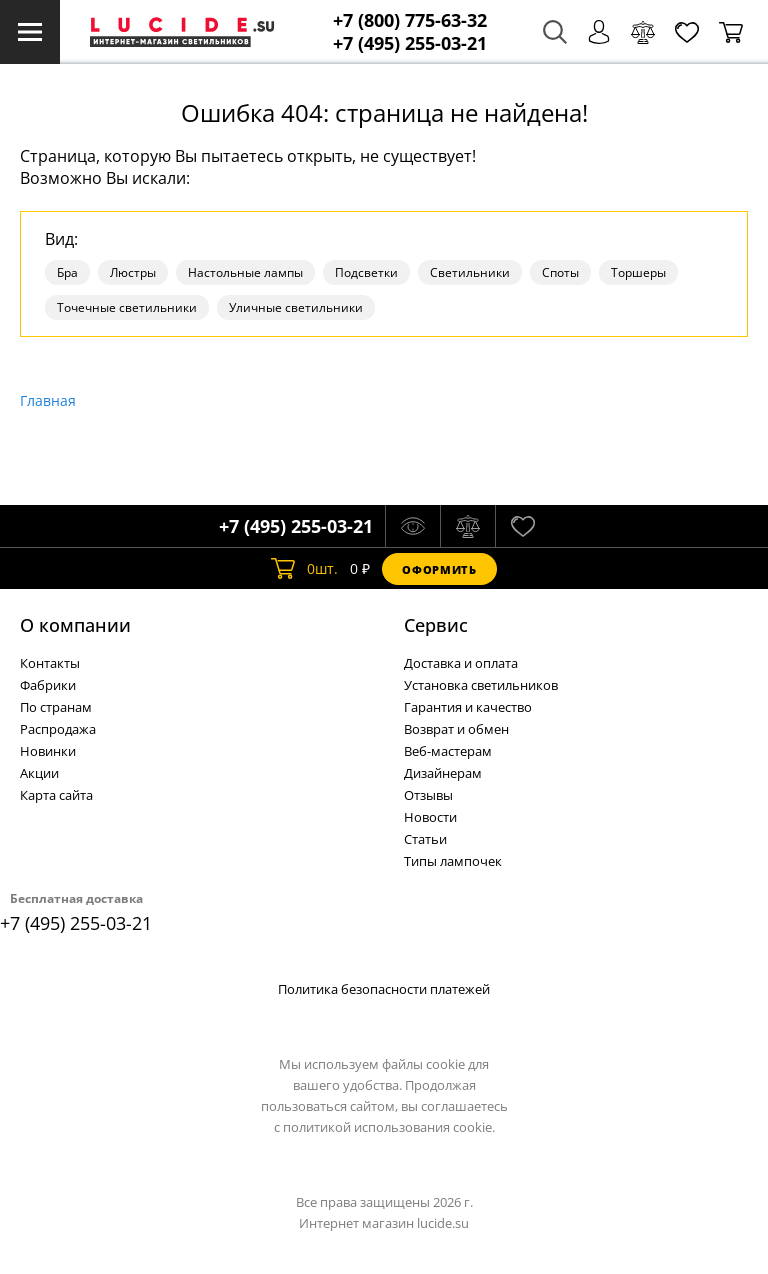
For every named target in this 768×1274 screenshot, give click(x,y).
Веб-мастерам (448, 751)
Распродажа (58, 729)
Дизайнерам (443, 773)
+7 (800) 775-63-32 (410, 20)
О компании (75, 625)
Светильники (470, 272)
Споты (560, 272)
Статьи (425, 839)
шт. (304, 569)
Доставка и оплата (461, 663)
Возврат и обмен (456, 729)
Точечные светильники (127, 307)
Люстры (133, 272)
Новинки (48, 751)
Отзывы (428, 795)
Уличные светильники (296, 307)
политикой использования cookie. (389, 1127)
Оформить (439, 569)
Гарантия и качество (468, 707)
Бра (67, 272)
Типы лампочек (453, 861)
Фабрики (48, 685)
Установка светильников (481, 685)
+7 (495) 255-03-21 (410, 43)
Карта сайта (56, 795)
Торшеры (638, 272)
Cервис (436, 625)
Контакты (50, 663)
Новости (430, 817)
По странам (56, 707)
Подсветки (366, 272)
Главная (48, 400)
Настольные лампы (245, 272)
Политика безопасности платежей (384, 989)
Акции (39, 773)
